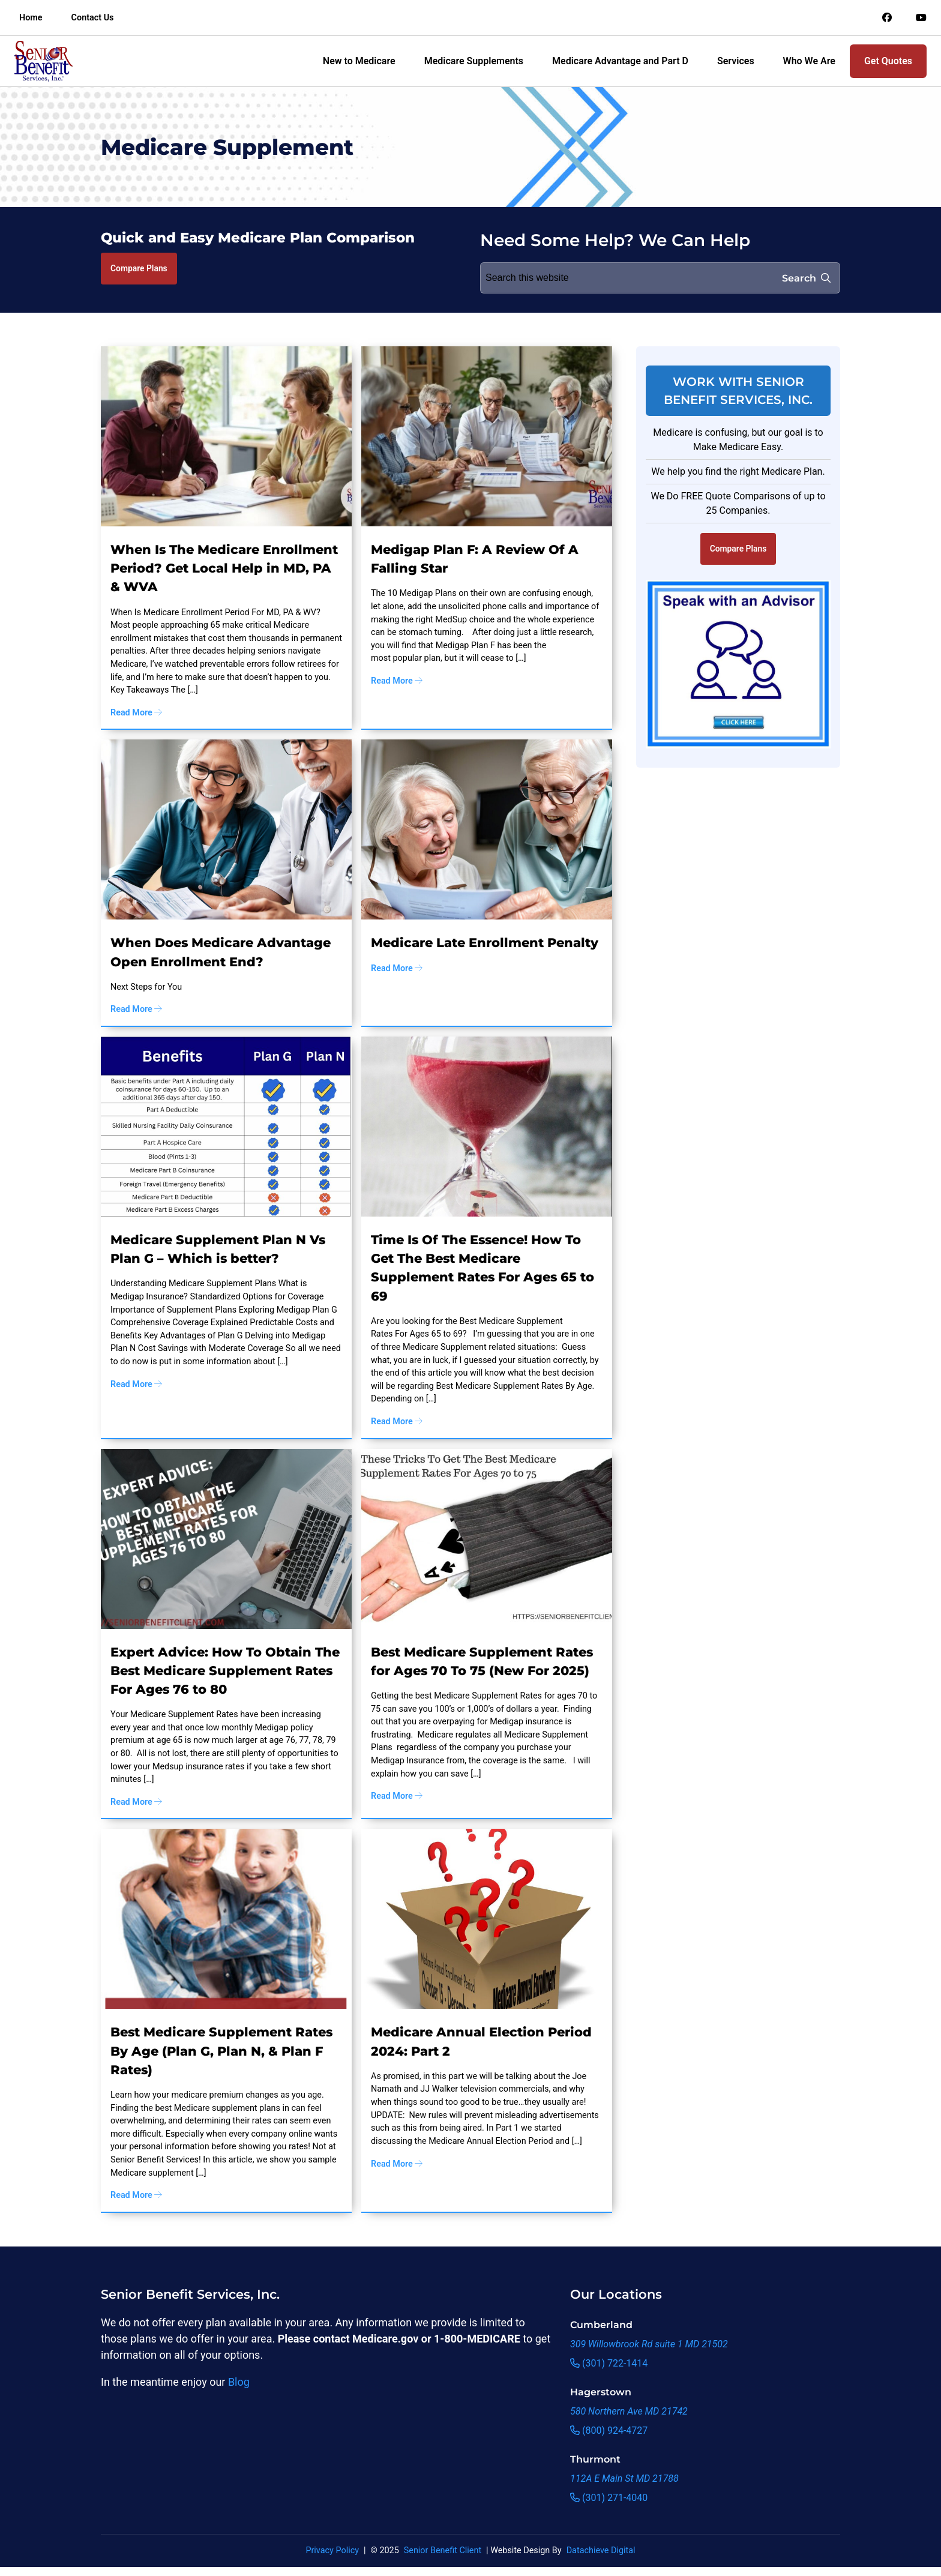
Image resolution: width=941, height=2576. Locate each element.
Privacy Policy (332, 2550)
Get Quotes (888, 61)
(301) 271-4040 (609, 2497)
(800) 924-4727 (609, 2430)
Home (31, 18)
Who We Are (809, 61)
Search (806, 278)
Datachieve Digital (601, 2550)
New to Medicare (359, 61)
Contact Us (92, 18)
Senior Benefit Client (442, 2550)
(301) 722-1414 (609, 2363)
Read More (136, 713)
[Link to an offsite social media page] (887, 18)
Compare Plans (138, 268)
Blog (239, 2382)
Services (735, 61)
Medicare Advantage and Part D (620, 61)
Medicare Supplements (473, 61)
